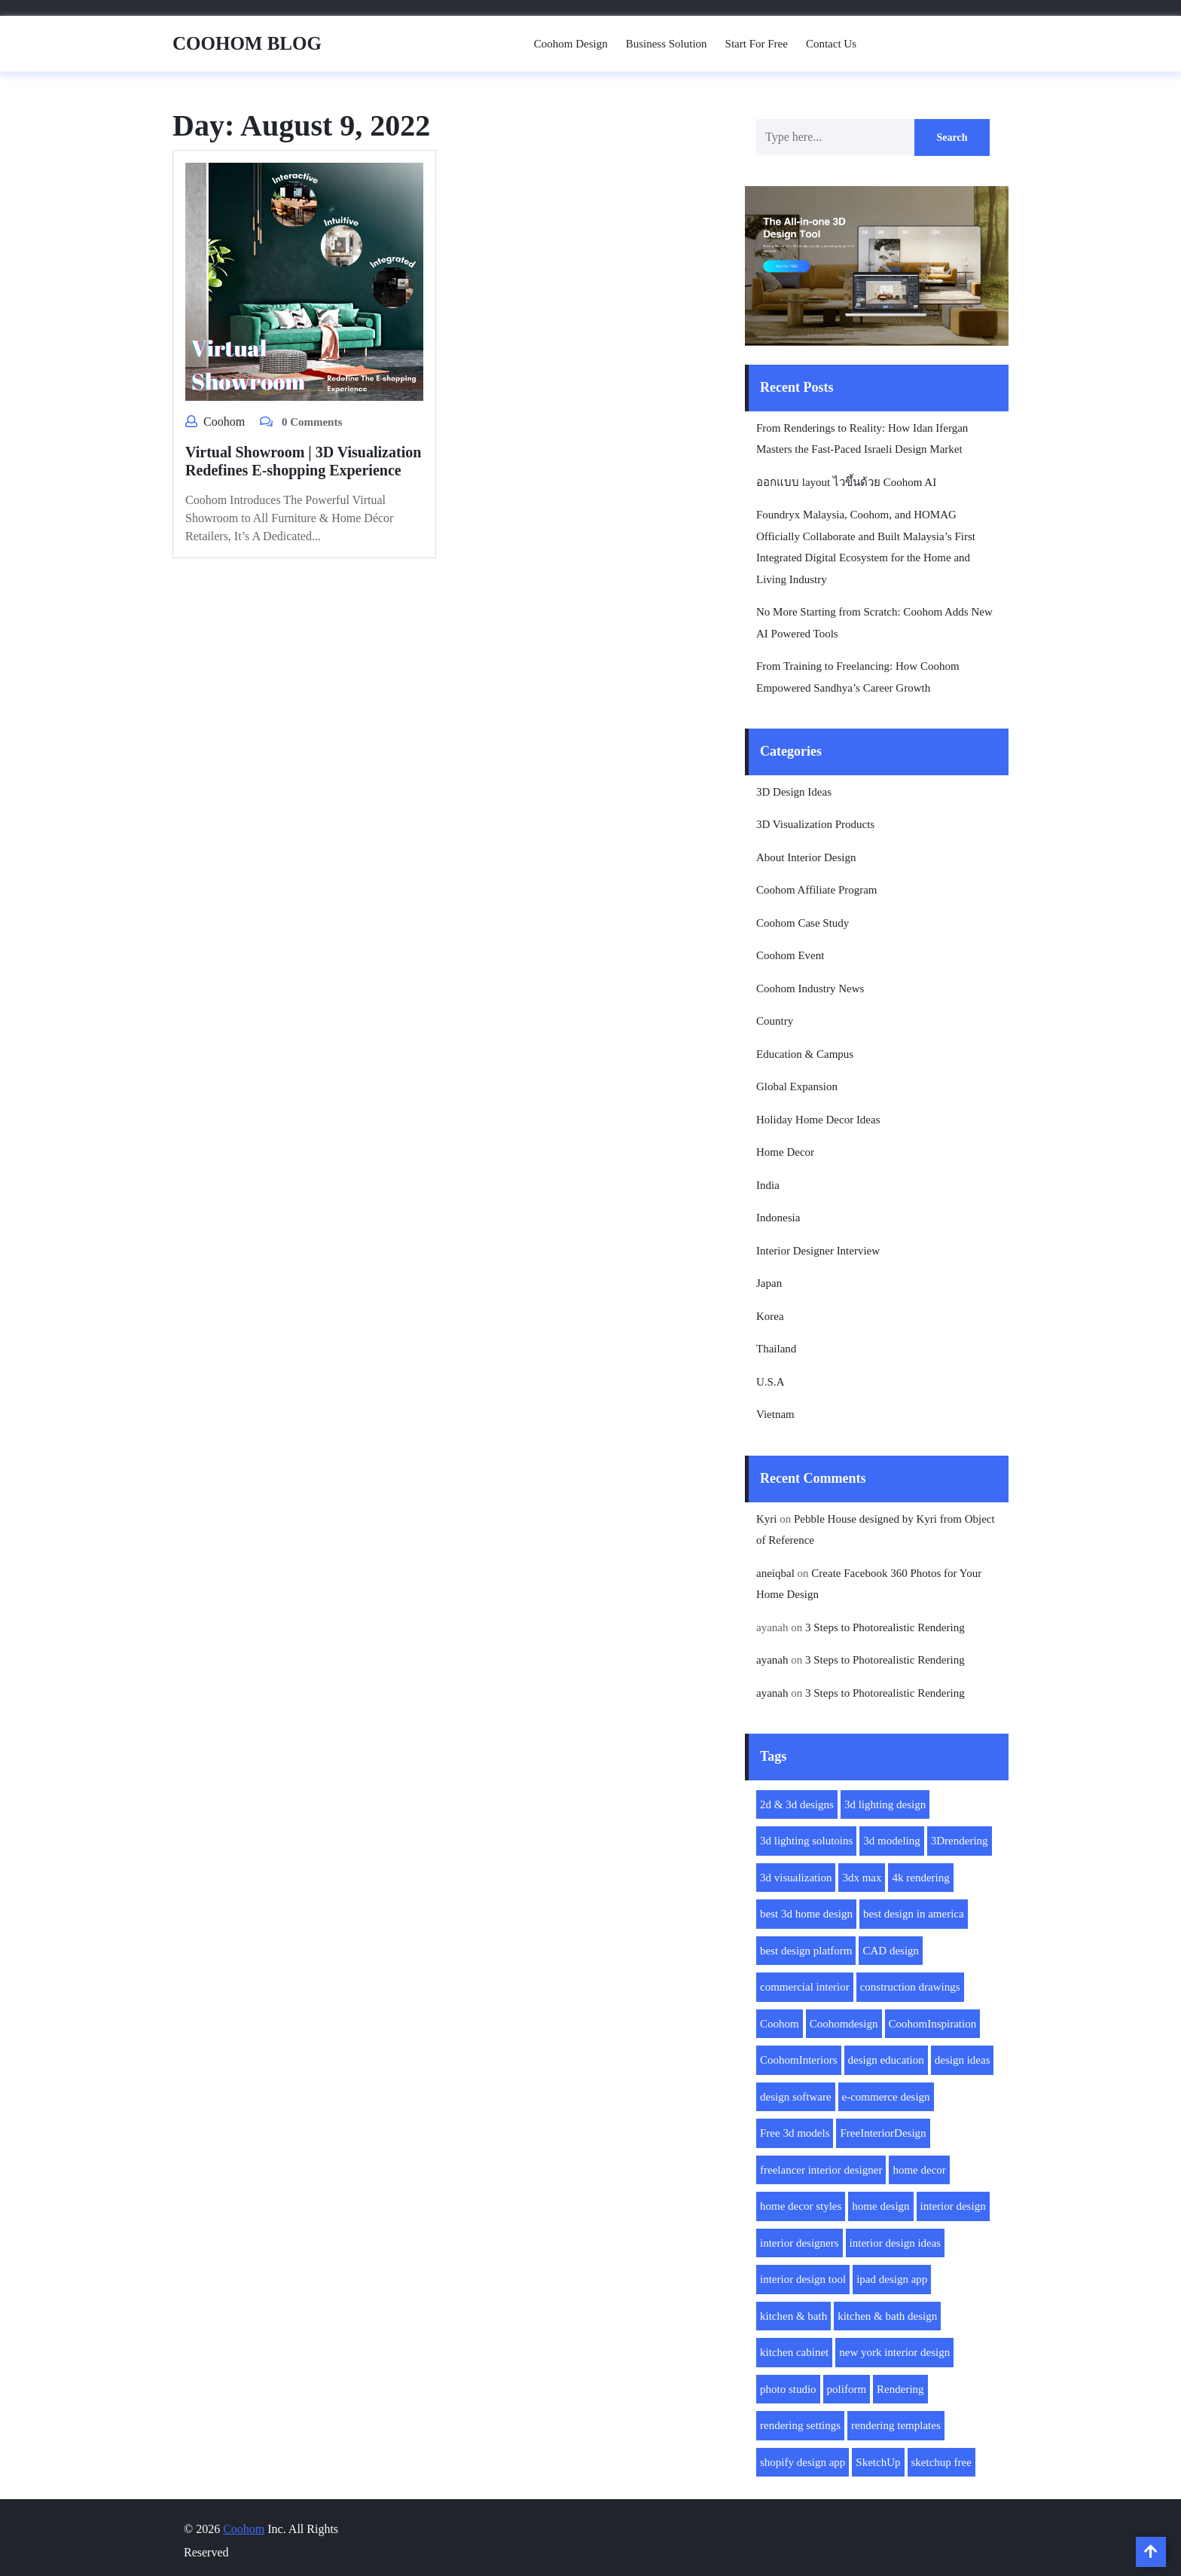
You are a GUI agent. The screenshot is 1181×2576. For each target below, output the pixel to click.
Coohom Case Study (802, 923)
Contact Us (831, 44)
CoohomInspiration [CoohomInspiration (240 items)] (933, 2024)
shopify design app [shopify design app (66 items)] (802, 2462)
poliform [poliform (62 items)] (847, 2389)
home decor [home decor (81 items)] (919, 2170)
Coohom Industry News (810, 988)
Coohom (224, 421)
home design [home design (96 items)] (880, 2206)
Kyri (766, 1519)
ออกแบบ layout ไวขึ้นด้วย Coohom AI (846, 482)
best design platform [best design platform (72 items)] (806, 1951)
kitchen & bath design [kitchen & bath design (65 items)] (887, 2316)
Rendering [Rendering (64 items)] (900, 2389)
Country (774, 1021)
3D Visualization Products (815, 824)
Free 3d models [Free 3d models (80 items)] (794, 2133)
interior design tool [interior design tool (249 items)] (803, 2279)
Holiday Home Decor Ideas (818, 1120)
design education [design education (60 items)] (886, 2060)
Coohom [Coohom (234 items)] (779, 2024)
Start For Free (756, 44)
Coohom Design (571, 44)
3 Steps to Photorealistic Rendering (885, 1627)
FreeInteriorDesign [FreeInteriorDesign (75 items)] (883, 2133)
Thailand (776, 1349)
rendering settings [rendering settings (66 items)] (800, 2425)
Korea (770, 1316)
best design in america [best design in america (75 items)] (913, 1914)
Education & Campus (804, 1054)
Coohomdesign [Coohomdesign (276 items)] (844, 2024)
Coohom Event (790, 955)
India (768, 1185)
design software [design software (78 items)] (796, 2097)
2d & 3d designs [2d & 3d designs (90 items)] (797, 1804)
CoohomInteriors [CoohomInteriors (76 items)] (799, 2060)
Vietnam (775, 1414)
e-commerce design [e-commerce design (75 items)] (886, 2097)
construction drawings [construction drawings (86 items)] (910, 1987)
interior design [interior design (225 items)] (953, 2206)
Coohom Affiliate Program (816, 890)
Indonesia (778, 1218)
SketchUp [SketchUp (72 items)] (878, 2462)
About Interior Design (806, 857)
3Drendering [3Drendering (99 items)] (959, 1841)
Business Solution (666, 44)
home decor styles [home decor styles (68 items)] (800, 2206)
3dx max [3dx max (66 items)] (861, 1878)
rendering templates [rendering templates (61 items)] (896, 2425)
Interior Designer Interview (818, 1251)
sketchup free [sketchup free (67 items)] (941, 2462)
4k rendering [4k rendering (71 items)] (920, 1878)
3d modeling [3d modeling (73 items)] (891, 1841)
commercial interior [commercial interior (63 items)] (805, 1987)
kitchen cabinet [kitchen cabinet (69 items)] (794, 2352)
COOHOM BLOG (247, 43)
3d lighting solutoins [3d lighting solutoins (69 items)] (806, 1841)
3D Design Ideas (794, 792)
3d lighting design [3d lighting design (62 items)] (885, 1804)
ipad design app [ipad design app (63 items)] (891, 2279)
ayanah (772, 1660)
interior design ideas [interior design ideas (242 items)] (895, 2243)
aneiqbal (775, 1573)
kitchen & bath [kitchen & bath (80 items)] (793, 2316)
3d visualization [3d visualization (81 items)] (796, 1878)
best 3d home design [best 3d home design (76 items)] (806, 1914)
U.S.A (770, 1382)
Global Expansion (797, 1086)
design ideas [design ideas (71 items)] (962, 2060)
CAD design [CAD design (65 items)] (890, 1951)
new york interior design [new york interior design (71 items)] (894, 2352)
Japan (769, 1283)
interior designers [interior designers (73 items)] (799, 2243)
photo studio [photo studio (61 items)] (788, 2389)
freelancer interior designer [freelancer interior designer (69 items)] (821, 2170)
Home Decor (785, 1152)
